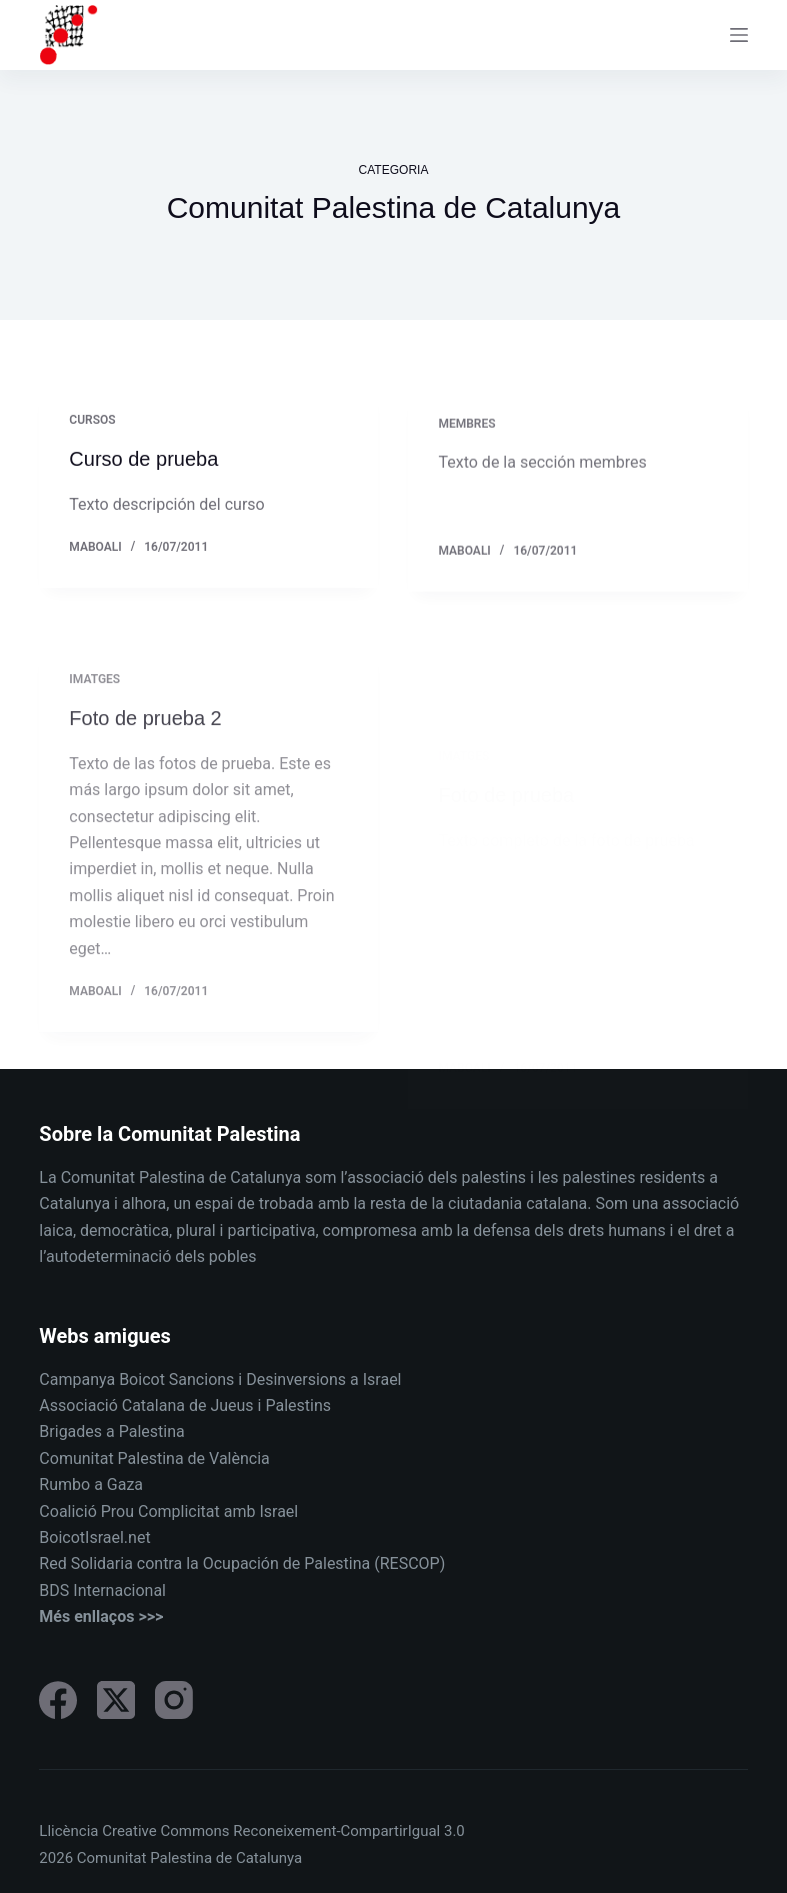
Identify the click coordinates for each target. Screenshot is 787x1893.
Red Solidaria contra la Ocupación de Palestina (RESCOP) (242, 1563)
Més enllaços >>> (101, 1616)
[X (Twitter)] (116, 1700)
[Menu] (739, 35)
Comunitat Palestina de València (154, 1458)
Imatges (94, 700)
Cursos (92, 421)
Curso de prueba (143, 460)
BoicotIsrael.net (94, 1537)
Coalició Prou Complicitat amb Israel (168, 1511)
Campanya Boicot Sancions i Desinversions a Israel (220, 1379)
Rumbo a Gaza (91, 1484)
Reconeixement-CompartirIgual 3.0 (348, 1831)
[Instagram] (174, 1700)
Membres (466, 428)
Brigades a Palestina (111, 1431)
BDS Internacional (102, 1590)
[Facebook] (58, 1700)
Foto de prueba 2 (145, 739)
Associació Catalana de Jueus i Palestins (185, 1405)
